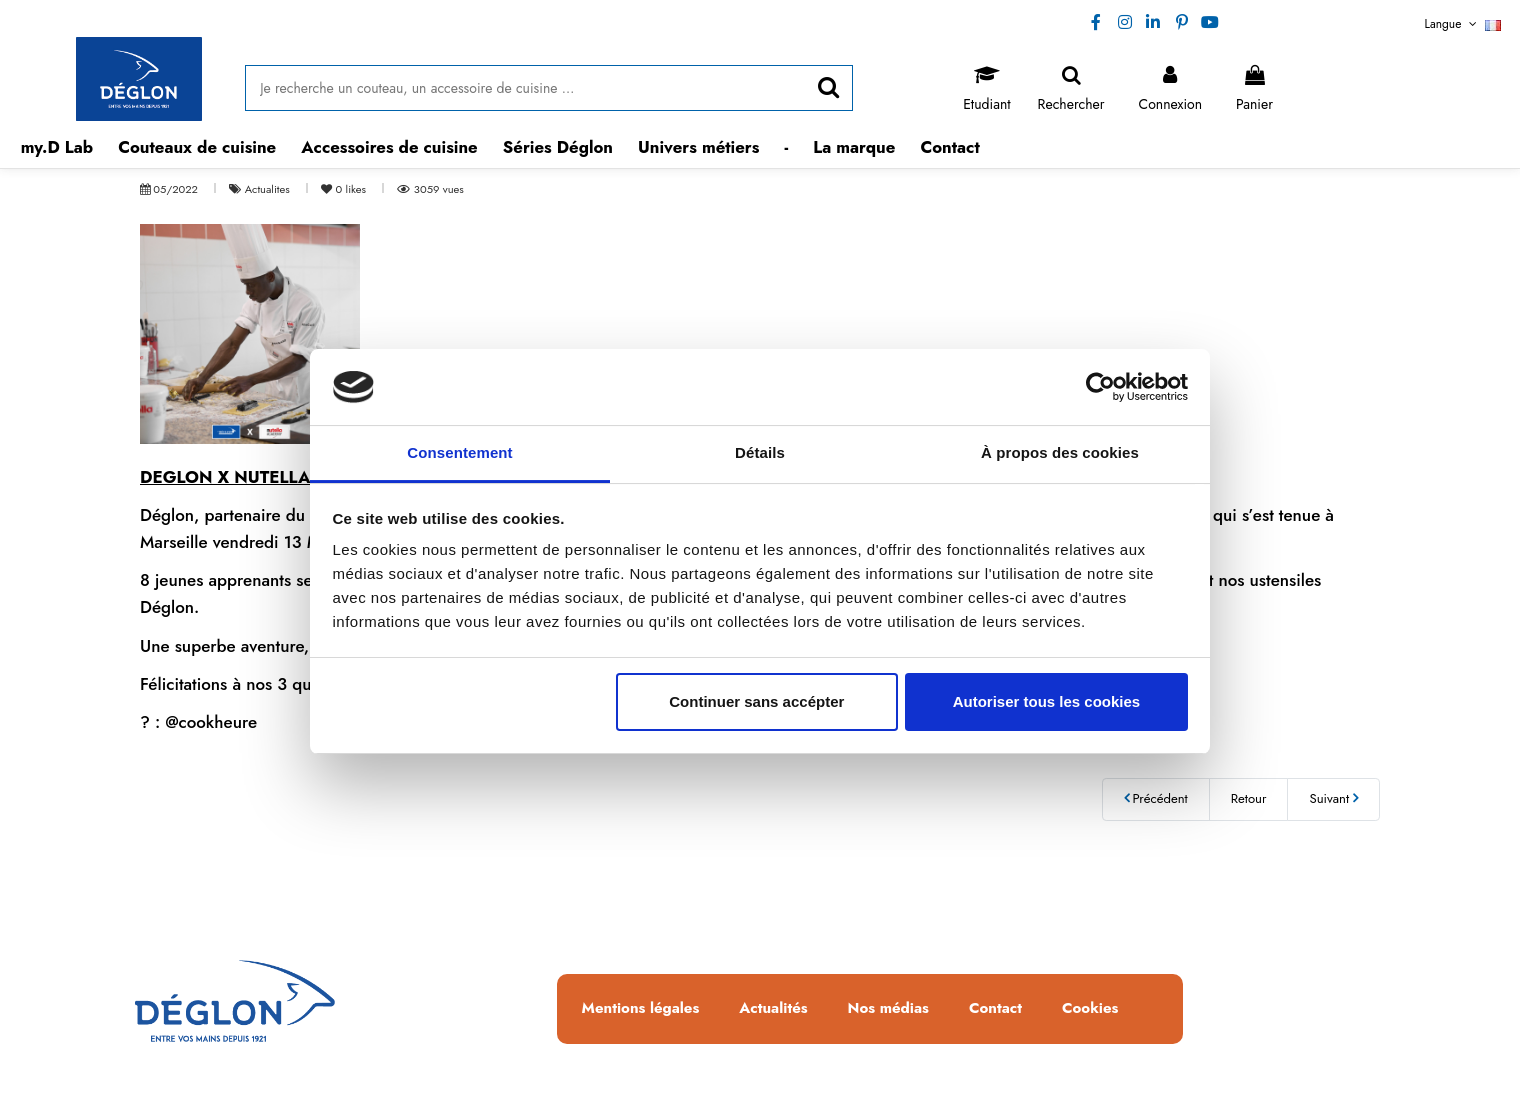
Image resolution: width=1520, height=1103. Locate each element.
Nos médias (888, 1009)
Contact (995, 1009)
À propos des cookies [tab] (1060, 452)
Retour (1249, 798)
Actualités (773, 1009)
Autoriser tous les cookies (1047, 701)
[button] (197, 147)
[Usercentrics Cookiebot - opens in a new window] (1100, 387)
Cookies (1090, 1009)
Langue (1463, 24)
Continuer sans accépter (756, 701)
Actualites (269, 189)
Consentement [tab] (459, 452)
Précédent (1156, 798)
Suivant (1333, 798)
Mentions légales (641, 1009)
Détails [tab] (760, 452)
